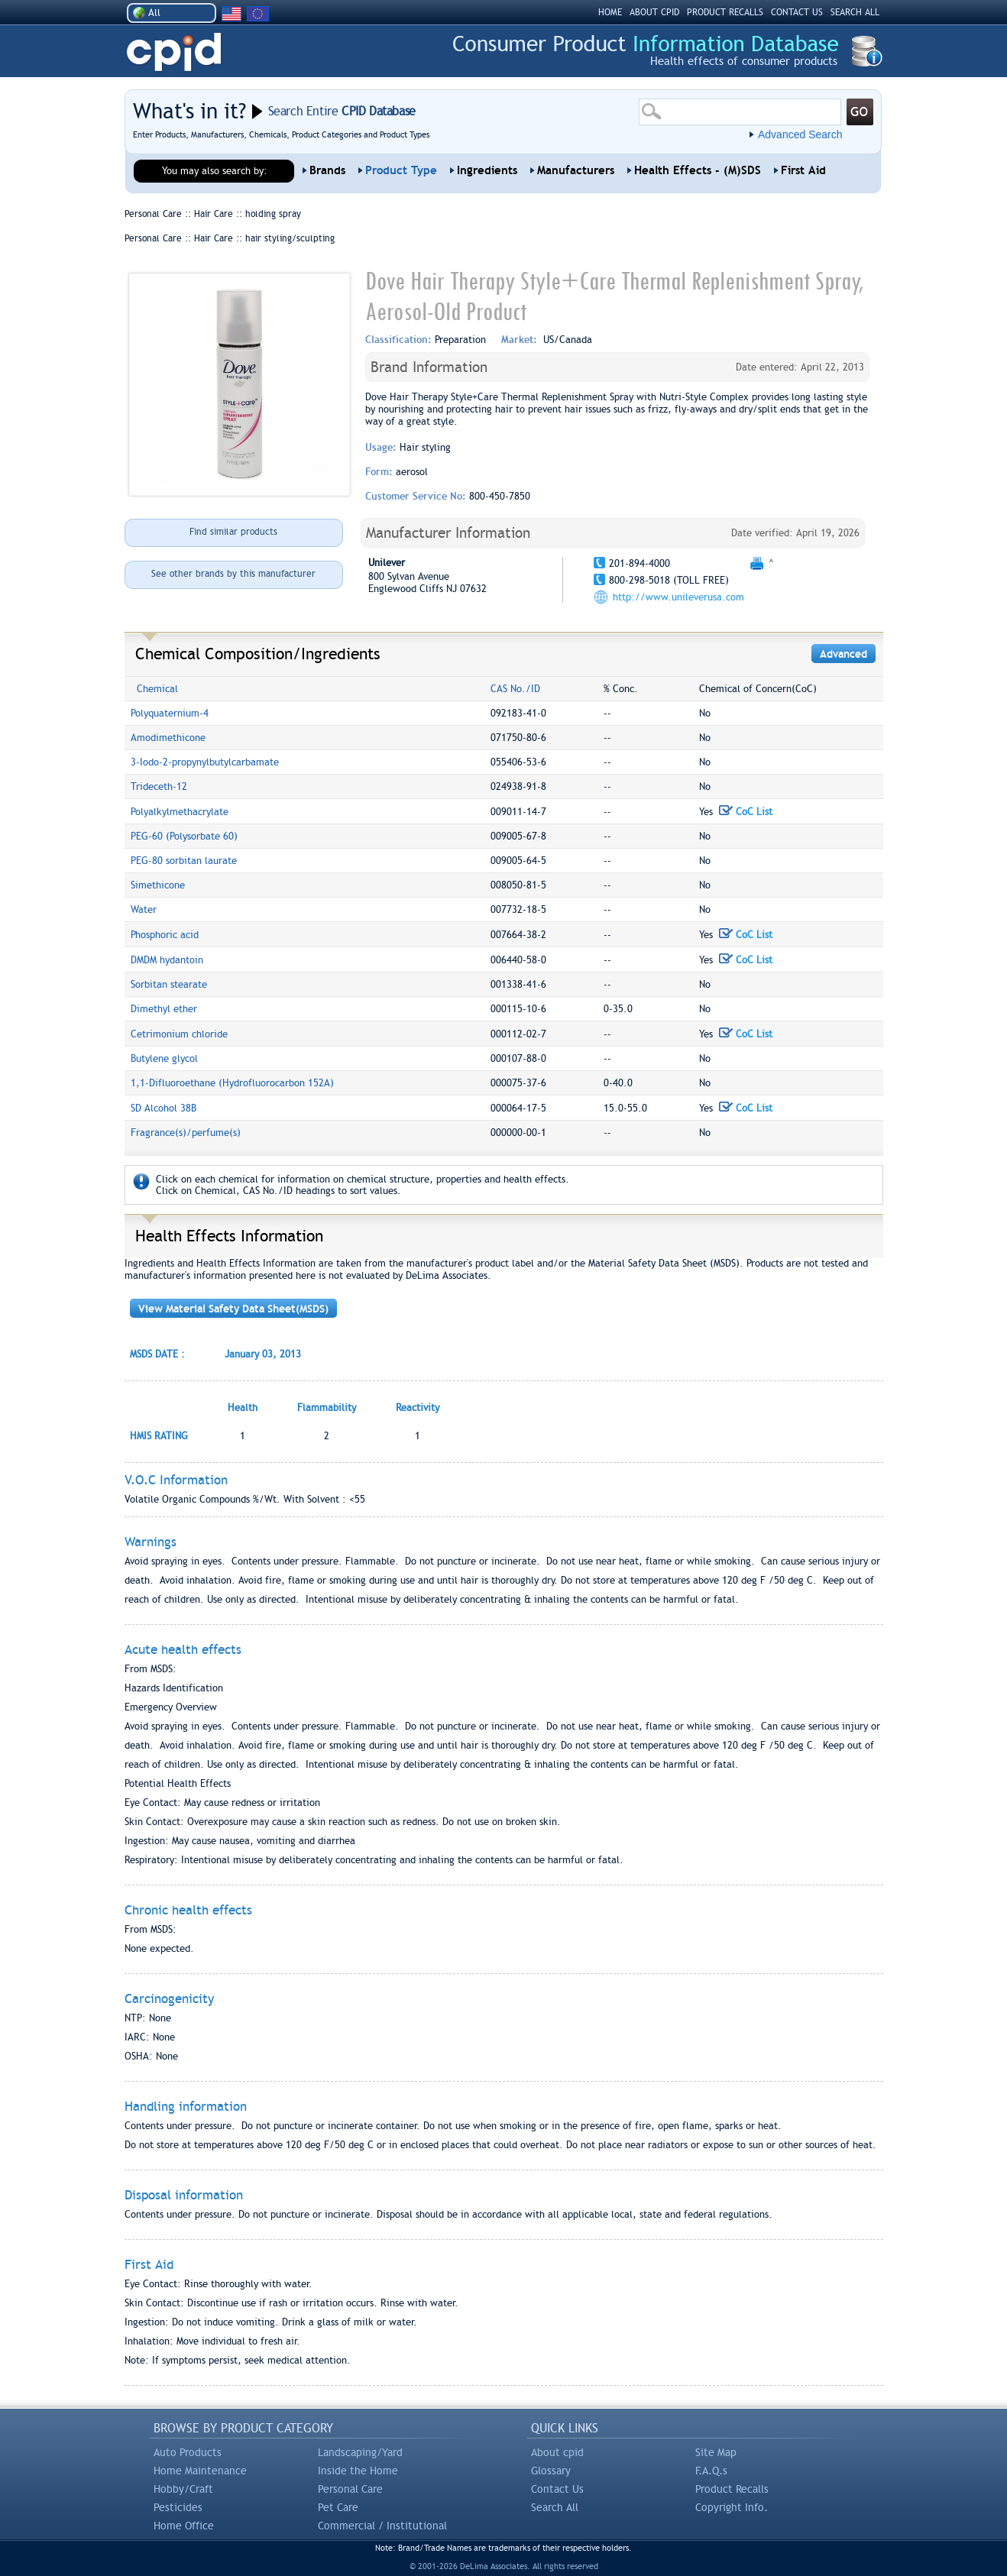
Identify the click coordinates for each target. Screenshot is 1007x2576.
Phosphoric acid (165, 934)
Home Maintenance (200, 2470)
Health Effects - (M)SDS (697, 170)
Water (144, 909)
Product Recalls (732, 2489)
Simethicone (158, 885)
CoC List (745, 811)
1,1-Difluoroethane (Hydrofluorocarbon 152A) (232, 1083)
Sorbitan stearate (169, 984)
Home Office (184, 2525)
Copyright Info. (731, 2507)
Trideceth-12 (159, 786)
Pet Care (338, 2507)
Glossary (551, 2470)
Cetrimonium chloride (179, 1034)
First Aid (803, 170)
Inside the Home (358, 2470)
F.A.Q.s (711, 2470)
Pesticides (178, 2507)
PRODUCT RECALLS (725, 12)
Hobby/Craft (183, 2489)
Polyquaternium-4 (170, 713)
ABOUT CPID (654, 12)
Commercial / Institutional (382, 2525)
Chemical (157, 688)
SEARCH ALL (855, 12)
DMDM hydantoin (167, 960)
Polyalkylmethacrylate (179, 811)
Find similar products (233, 531)
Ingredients (487, 170)
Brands (327, 170)
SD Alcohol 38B (163, 1108)
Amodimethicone (168, 737)
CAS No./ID (515, 688)
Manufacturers (575, 170)
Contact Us (557, 2489)
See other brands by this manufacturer (233, 573)
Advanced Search (800, 134)
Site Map (716, 2452)
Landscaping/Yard (360, 2452)
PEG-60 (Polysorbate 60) (184, 836)
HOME (610, 12)
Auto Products (188, 2452)
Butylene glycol (164, 1058)
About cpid (557, 2452)
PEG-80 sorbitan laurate (184, 860)
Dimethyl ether (164, 1009)
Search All (554, 2507)
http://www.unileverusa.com (678, 597)
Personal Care (350, 2489)
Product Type (401, 170)
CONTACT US (797, 12)
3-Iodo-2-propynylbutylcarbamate (205, 762)
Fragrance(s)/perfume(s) (186, 1132)
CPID (174, 52)
